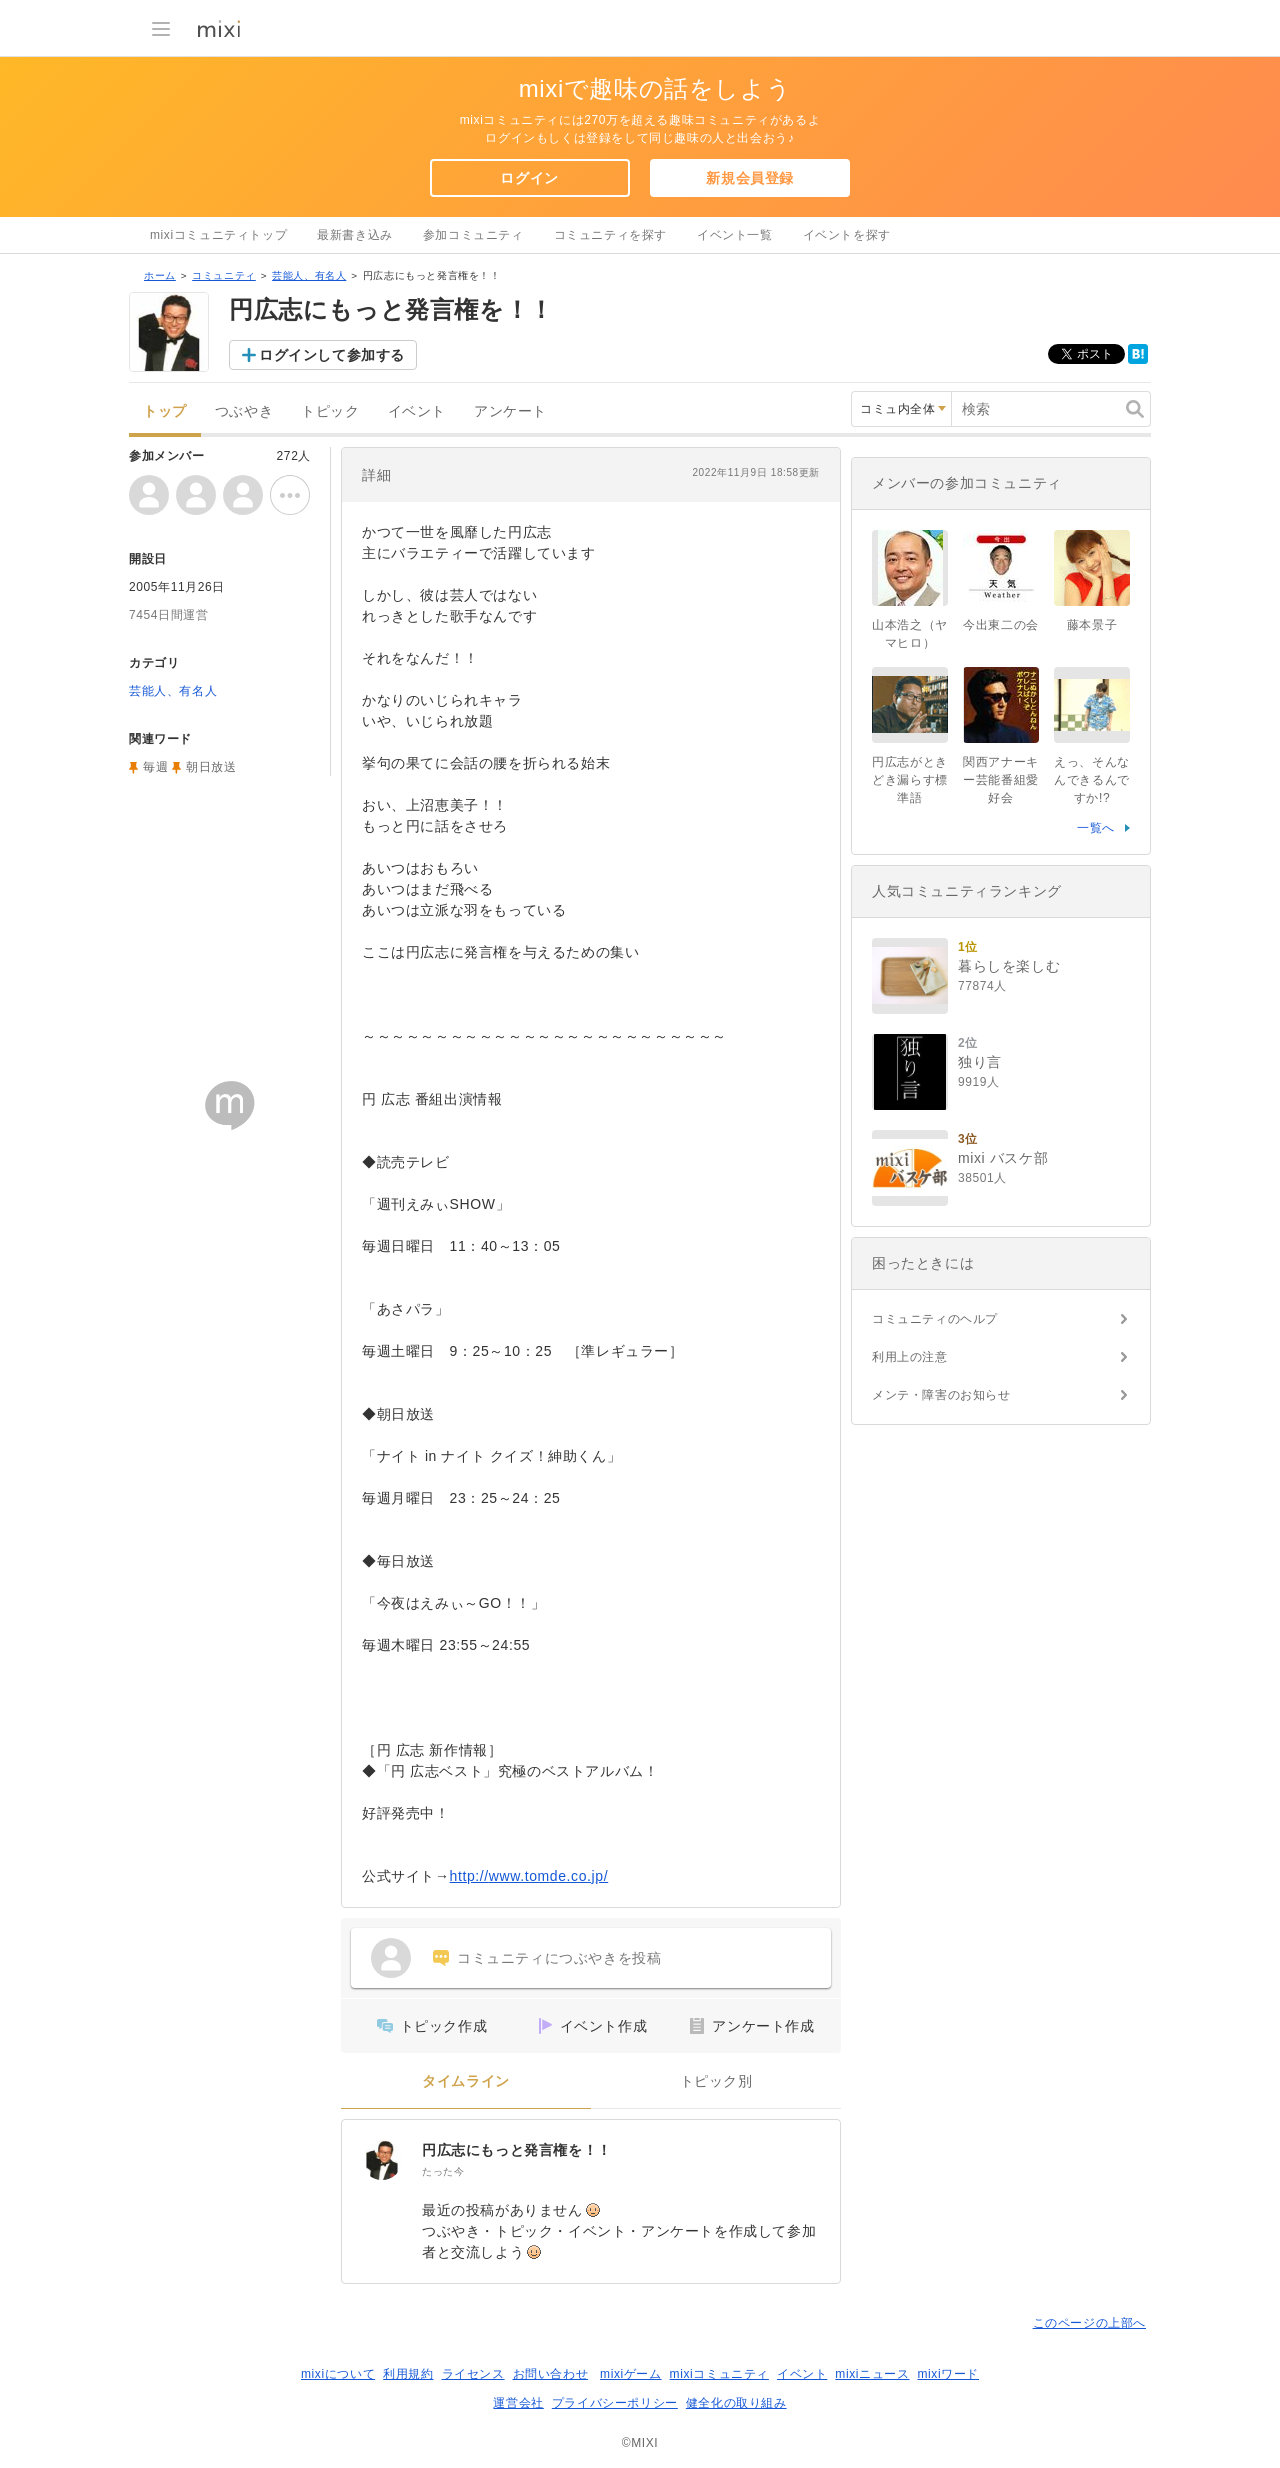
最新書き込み (355, 235)
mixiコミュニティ (719, 2374)
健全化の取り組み (736, 2403)
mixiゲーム (631, 2374)
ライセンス (473, 2374)
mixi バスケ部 (1003, 1158)
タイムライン (466, 2081)
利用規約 (408, 2374)
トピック (330, 411)
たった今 (443, 2171)
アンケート (510, 411)
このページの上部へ (1089, 2323)
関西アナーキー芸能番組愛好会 (1001, 780)
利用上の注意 (910, 1357)
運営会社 (518, 2403)
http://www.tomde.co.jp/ (529, 1876)
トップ (165, 411)
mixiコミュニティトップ (218, 235)
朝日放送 (211, 767)
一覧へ (1096, 828)
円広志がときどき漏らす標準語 (910, 780)
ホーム (160, 275)
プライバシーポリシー (615, 2403)
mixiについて (338, 2374)
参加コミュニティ (473, 235)
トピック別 (716, 2081)
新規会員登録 (750, 178)
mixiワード (948, 2374)
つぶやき (244, 411)
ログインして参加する (332, 355)
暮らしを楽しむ (1009, 966)
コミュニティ (224, 275)
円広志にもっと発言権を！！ (517, 2150)
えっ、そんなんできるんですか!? (1092, 780)
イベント (417, 411)
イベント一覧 (735, 235)
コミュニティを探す (610, 235)
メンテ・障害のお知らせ (941, 1395)
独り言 (980, 1062)
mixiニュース (872, 2374)
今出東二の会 (1001, 625)
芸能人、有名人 (309, 275)
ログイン (529, 178)
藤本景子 (1092, 625)
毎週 (155, 767)
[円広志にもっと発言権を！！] (382, 2160)
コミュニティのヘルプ (935, 1319)
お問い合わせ (551, 2374)
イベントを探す (847, 235)
